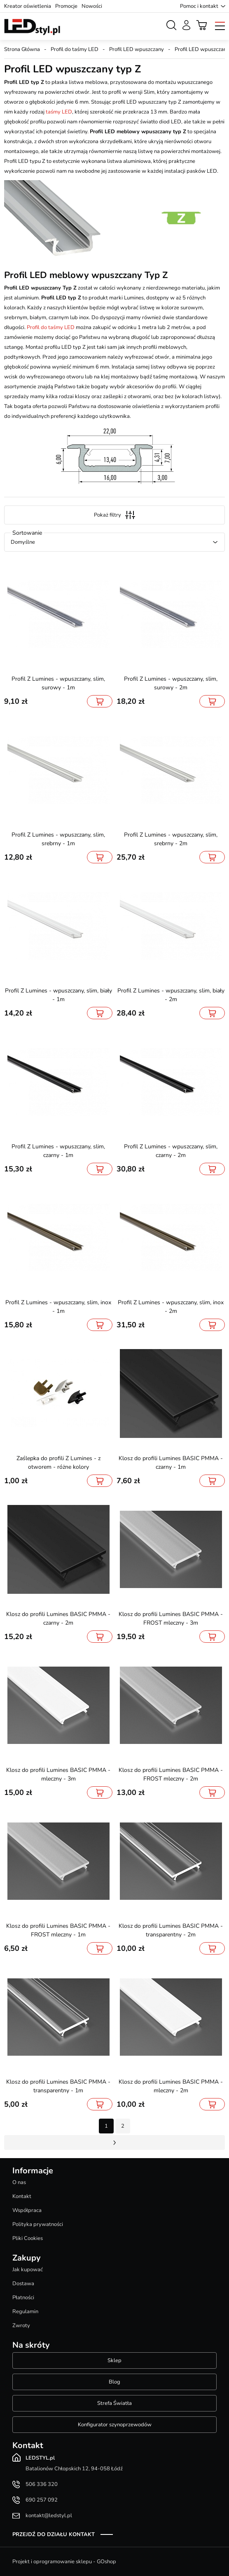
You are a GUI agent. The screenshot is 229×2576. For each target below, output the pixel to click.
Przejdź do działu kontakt (53, 2534)
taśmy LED (59, 112)
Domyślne (23, 542)
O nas (19, 2182)
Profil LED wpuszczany (136, 49)
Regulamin (25, 2311)
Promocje (66, 6)
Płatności (23, 2297)
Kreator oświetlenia (27, 6)
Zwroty (21, 2325)
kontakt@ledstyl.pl (49, 2515)
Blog (114, 2382)
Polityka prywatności (37, 2224)
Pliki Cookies (27, 2238)
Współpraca (27, 2210)
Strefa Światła (114, 2403)
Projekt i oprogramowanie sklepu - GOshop (64, 2561)
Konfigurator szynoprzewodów (115, 2424)
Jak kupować (27, 2269)
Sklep (114, 2360)
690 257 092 (42, 2500)
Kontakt (21, 2196)
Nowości (92, 6)
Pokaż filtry (114, 515)
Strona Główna (22, 49)
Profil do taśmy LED (74, 49)
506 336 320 (42, 2484)
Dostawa (23, 2283)
